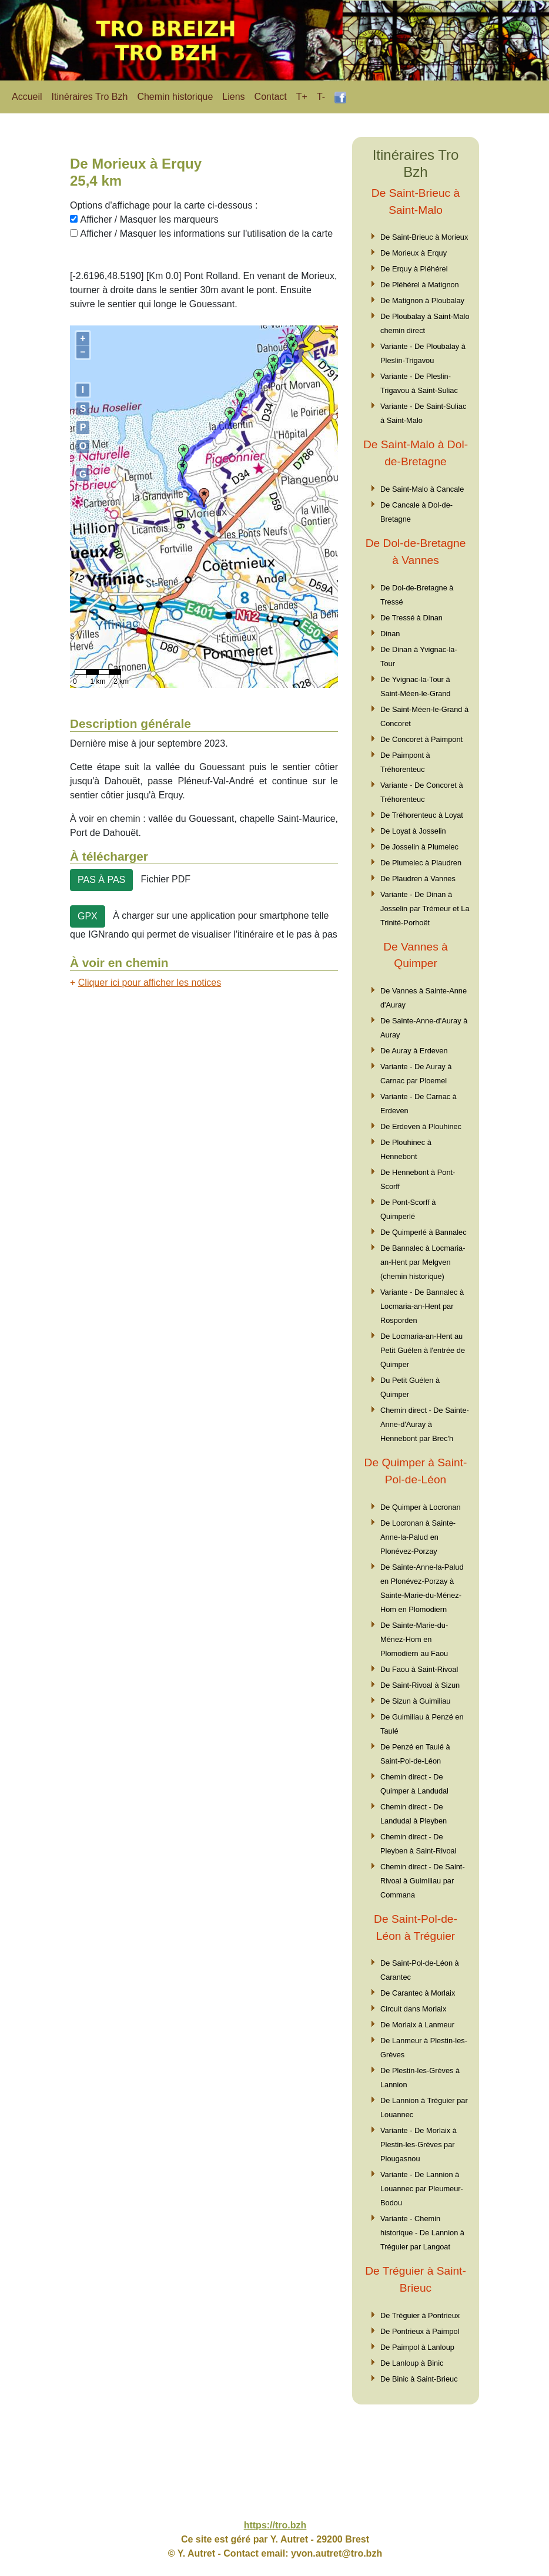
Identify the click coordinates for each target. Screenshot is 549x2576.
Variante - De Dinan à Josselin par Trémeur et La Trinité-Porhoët (425, 908)
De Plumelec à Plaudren (420, 862)
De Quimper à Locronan (420, 1507)
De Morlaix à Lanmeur (417, 2024)
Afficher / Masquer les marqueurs (149, 219)
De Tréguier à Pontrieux (420, 2315)
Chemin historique (175, 97)
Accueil (27, 97)
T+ (301, 97)
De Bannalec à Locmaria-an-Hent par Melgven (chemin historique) (422, 1262)
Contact (271, 97)
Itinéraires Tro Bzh (90, 97)
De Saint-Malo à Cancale (422, 489)
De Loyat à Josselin (413, 831)
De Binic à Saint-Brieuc (419, 2379)
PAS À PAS (101, 880)
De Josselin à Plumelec (419, 846)
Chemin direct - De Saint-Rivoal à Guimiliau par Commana (422, 1880)
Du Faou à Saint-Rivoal (419, 1669)
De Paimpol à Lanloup (417, 2347)
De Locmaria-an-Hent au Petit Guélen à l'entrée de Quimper (422, 1350)
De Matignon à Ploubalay (422, 300)
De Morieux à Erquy (413, 252)
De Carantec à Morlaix (417, 1993)
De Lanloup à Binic (411, 2363)
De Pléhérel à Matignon (419, 284)
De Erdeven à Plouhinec (420, 1126)
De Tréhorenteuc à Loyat (421, 815)
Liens (233, 97)
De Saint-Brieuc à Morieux (424, 237)
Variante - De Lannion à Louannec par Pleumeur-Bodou (421, 2188)
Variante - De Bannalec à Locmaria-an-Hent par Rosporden (422, 1306)
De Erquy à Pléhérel (414, 268)
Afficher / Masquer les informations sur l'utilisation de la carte (206, 234)
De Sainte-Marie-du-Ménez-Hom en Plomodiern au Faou (414, 1639)
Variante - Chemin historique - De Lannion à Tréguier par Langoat (422, 2232)
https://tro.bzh (275, 2525)
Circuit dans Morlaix (413, 2008)
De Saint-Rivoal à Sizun (420, 1685)
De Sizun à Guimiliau (415, 1701)
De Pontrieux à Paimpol (419, 2331)
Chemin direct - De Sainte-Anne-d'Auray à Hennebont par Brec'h (424, 1424)
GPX (88, 916)
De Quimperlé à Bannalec (423, 1232)
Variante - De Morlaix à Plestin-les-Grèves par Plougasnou (418, 2144)
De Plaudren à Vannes (418, 878)
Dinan (390, 633)
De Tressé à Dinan (411, 617)
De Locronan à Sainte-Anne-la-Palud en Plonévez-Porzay (418, 1537)
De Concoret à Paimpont (421, 739)
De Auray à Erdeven (414, 1050)
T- (321, 97)
